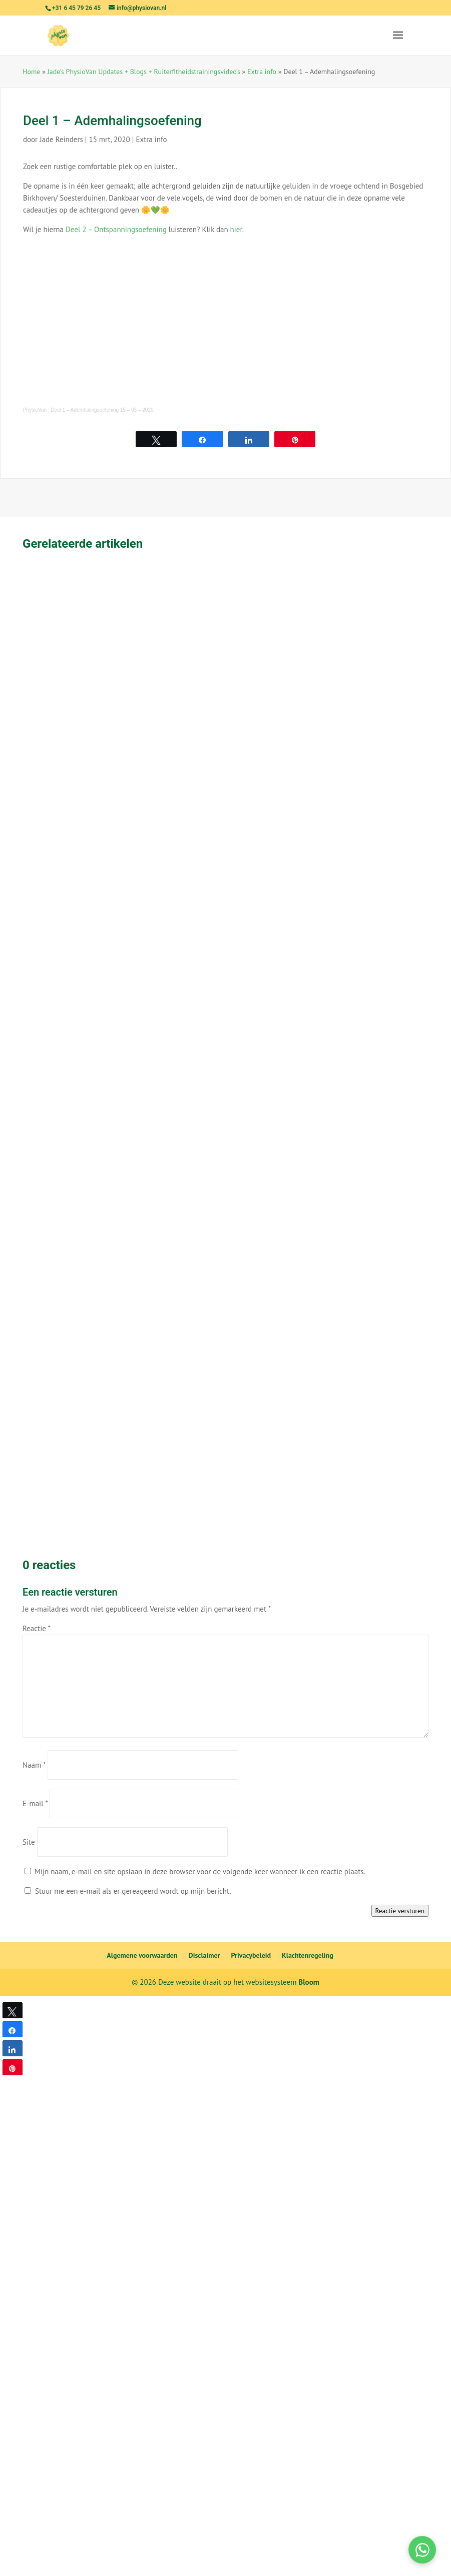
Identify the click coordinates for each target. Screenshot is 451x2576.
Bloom (308, 1982)
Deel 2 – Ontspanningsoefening (116, 229)
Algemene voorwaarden (142, 1955)
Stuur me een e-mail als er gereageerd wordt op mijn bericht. (128, 1891)
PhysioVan (35, 410)
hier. (237, 229)
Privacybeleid (251, 1955)
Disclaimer (204, 1955)
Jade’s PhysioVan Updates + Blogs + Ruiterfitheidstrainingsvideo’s (144, 71)
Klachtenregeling (307, 1955)
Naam (34, 1765)
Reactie (37, 1628)
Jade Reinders (61, 139)
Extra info (261, 71)
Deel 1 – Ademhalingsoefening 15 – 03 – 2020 (102, 410)
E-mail (35, 1803)
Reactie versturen (399, 1910)
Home (31, 71)
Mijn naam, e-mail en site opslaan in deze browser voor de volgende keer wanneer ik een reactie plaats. (200, 1871)
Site (29, 1842)
